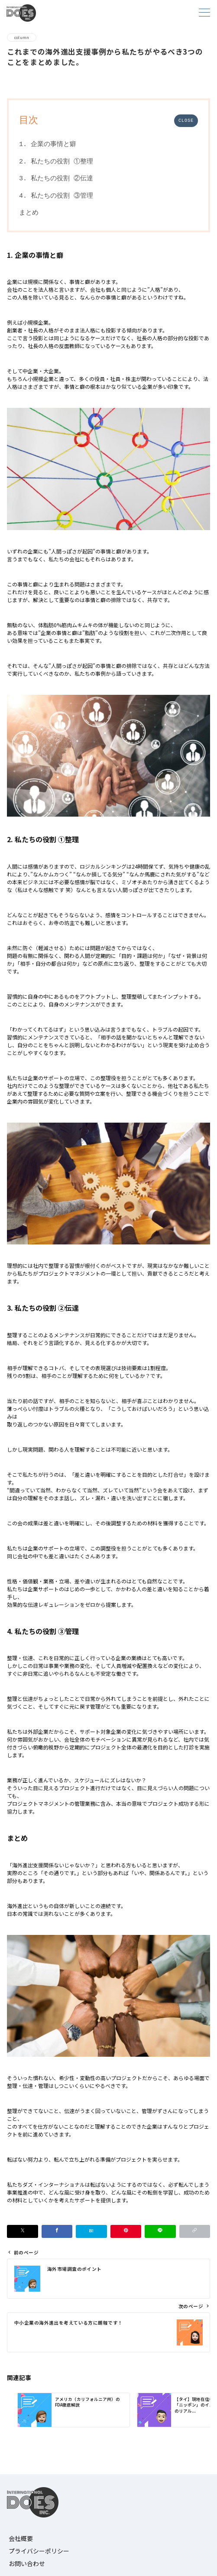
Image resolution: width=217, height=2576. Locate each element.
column (21, 37)
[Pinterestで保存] (126, 2231)
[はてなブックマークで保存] (91, 2231)
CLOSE (186, 121)
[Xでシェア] (22, 2231)
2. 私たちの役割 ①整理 (56, 161)
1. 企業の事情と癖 (47, 144)
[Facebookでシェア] (57, 2231)
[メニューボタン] (204, 13)
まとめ (29, 212)
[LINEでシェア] (160, 2231)
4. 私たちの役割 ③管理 (56, 196)
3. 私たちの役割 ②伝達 (56, 178)
